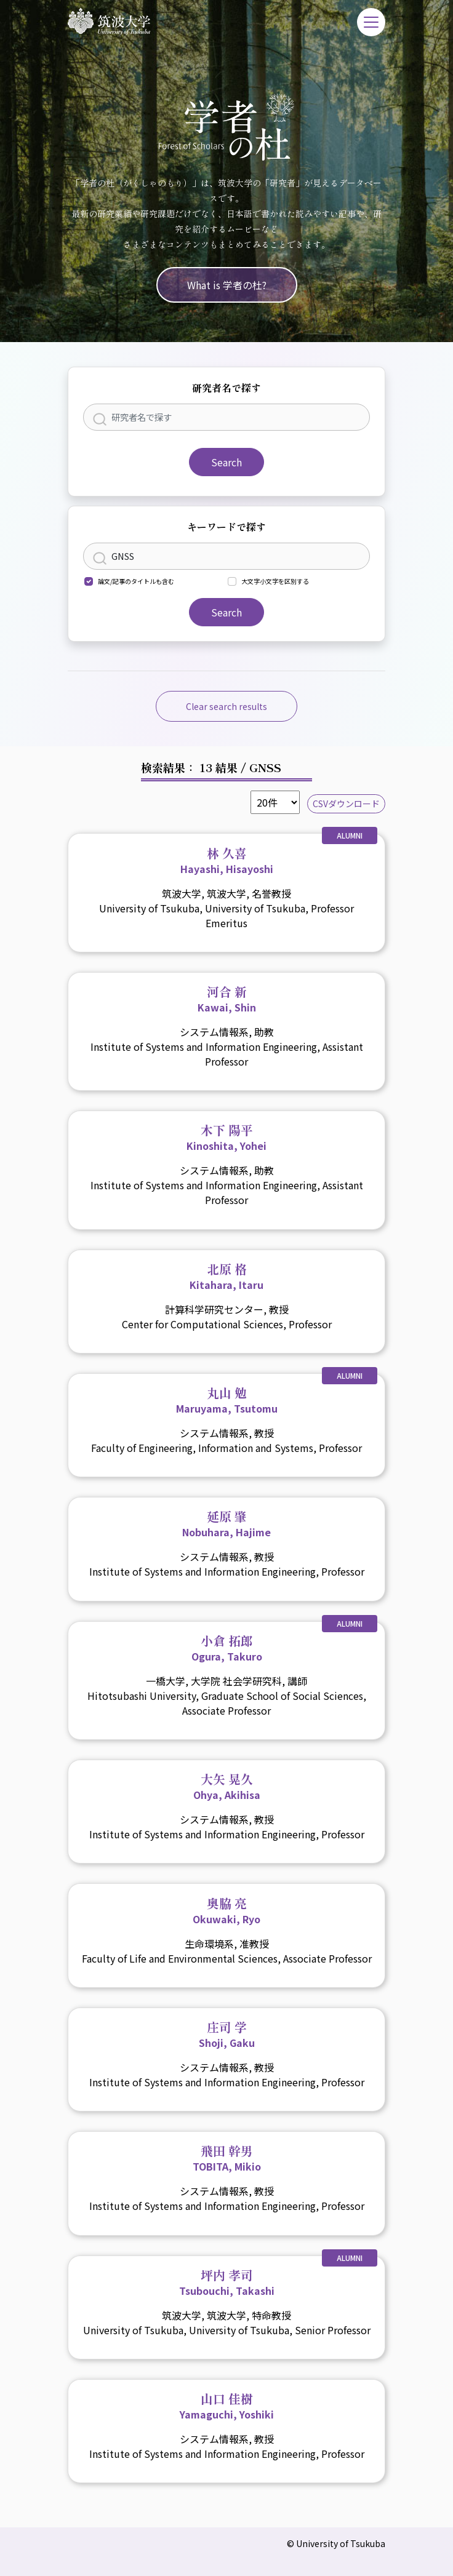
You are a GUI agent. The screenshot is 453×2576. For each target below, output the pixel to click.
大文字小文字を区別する (275, 581)
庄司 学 (227, 2034)
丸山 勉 (227, 1400)
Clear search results (226, 706)
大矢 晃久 (226, 1786)
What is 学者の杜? (227, 284)
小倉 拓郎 (226, 1648)
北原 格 (226, 1276)
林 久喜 (226, 860)
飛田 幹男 (227, 2158)
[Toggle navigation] (371, 22)
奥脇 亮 (226, 1910)
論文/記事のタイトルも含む (136, 581)
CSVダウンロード (346, 803)
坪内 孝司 (227, 2282)
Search (226, 462)
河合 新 (227, 999)
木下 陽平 (226, 1137)
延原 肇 (226, 1523)
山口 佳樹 (227, 2406)
